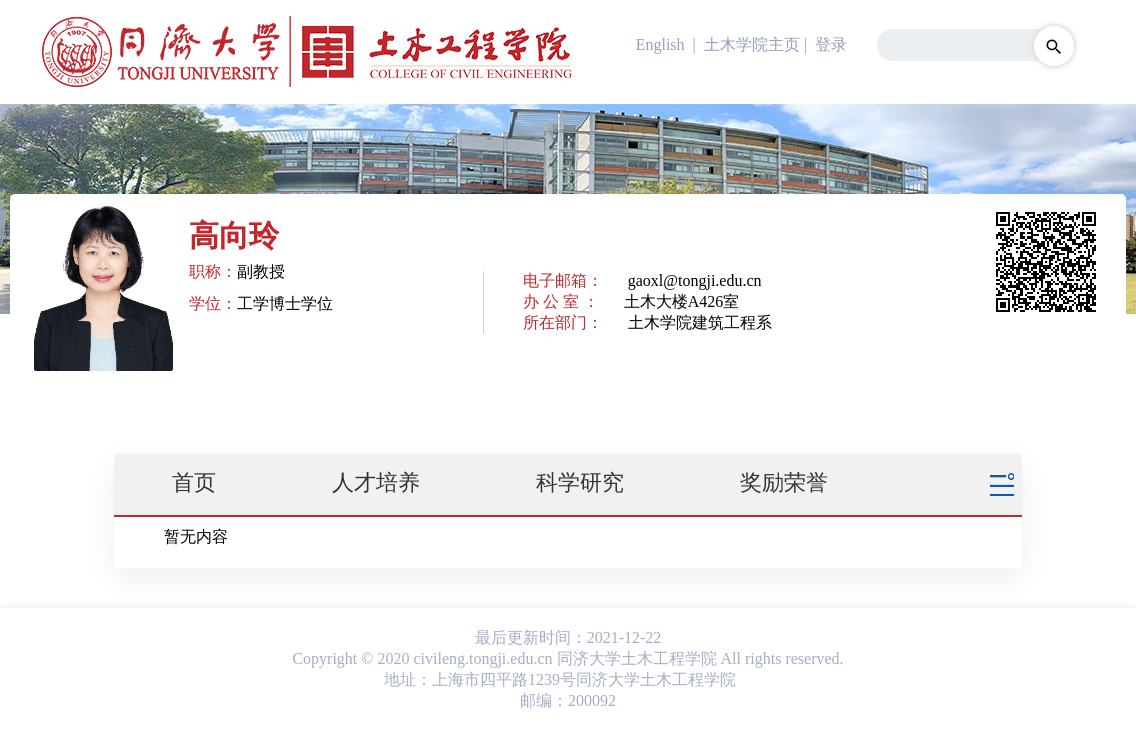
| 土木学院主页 (744, 44)
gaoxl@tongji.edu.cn (695, 280)
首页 (194, 482)
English (660, 44)
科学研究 (580, 482)
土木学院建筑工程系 (700, 322)
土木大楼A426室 (682, 301)
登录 (831, 44)
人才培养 (376, 482)
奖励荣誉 (784, 482)
